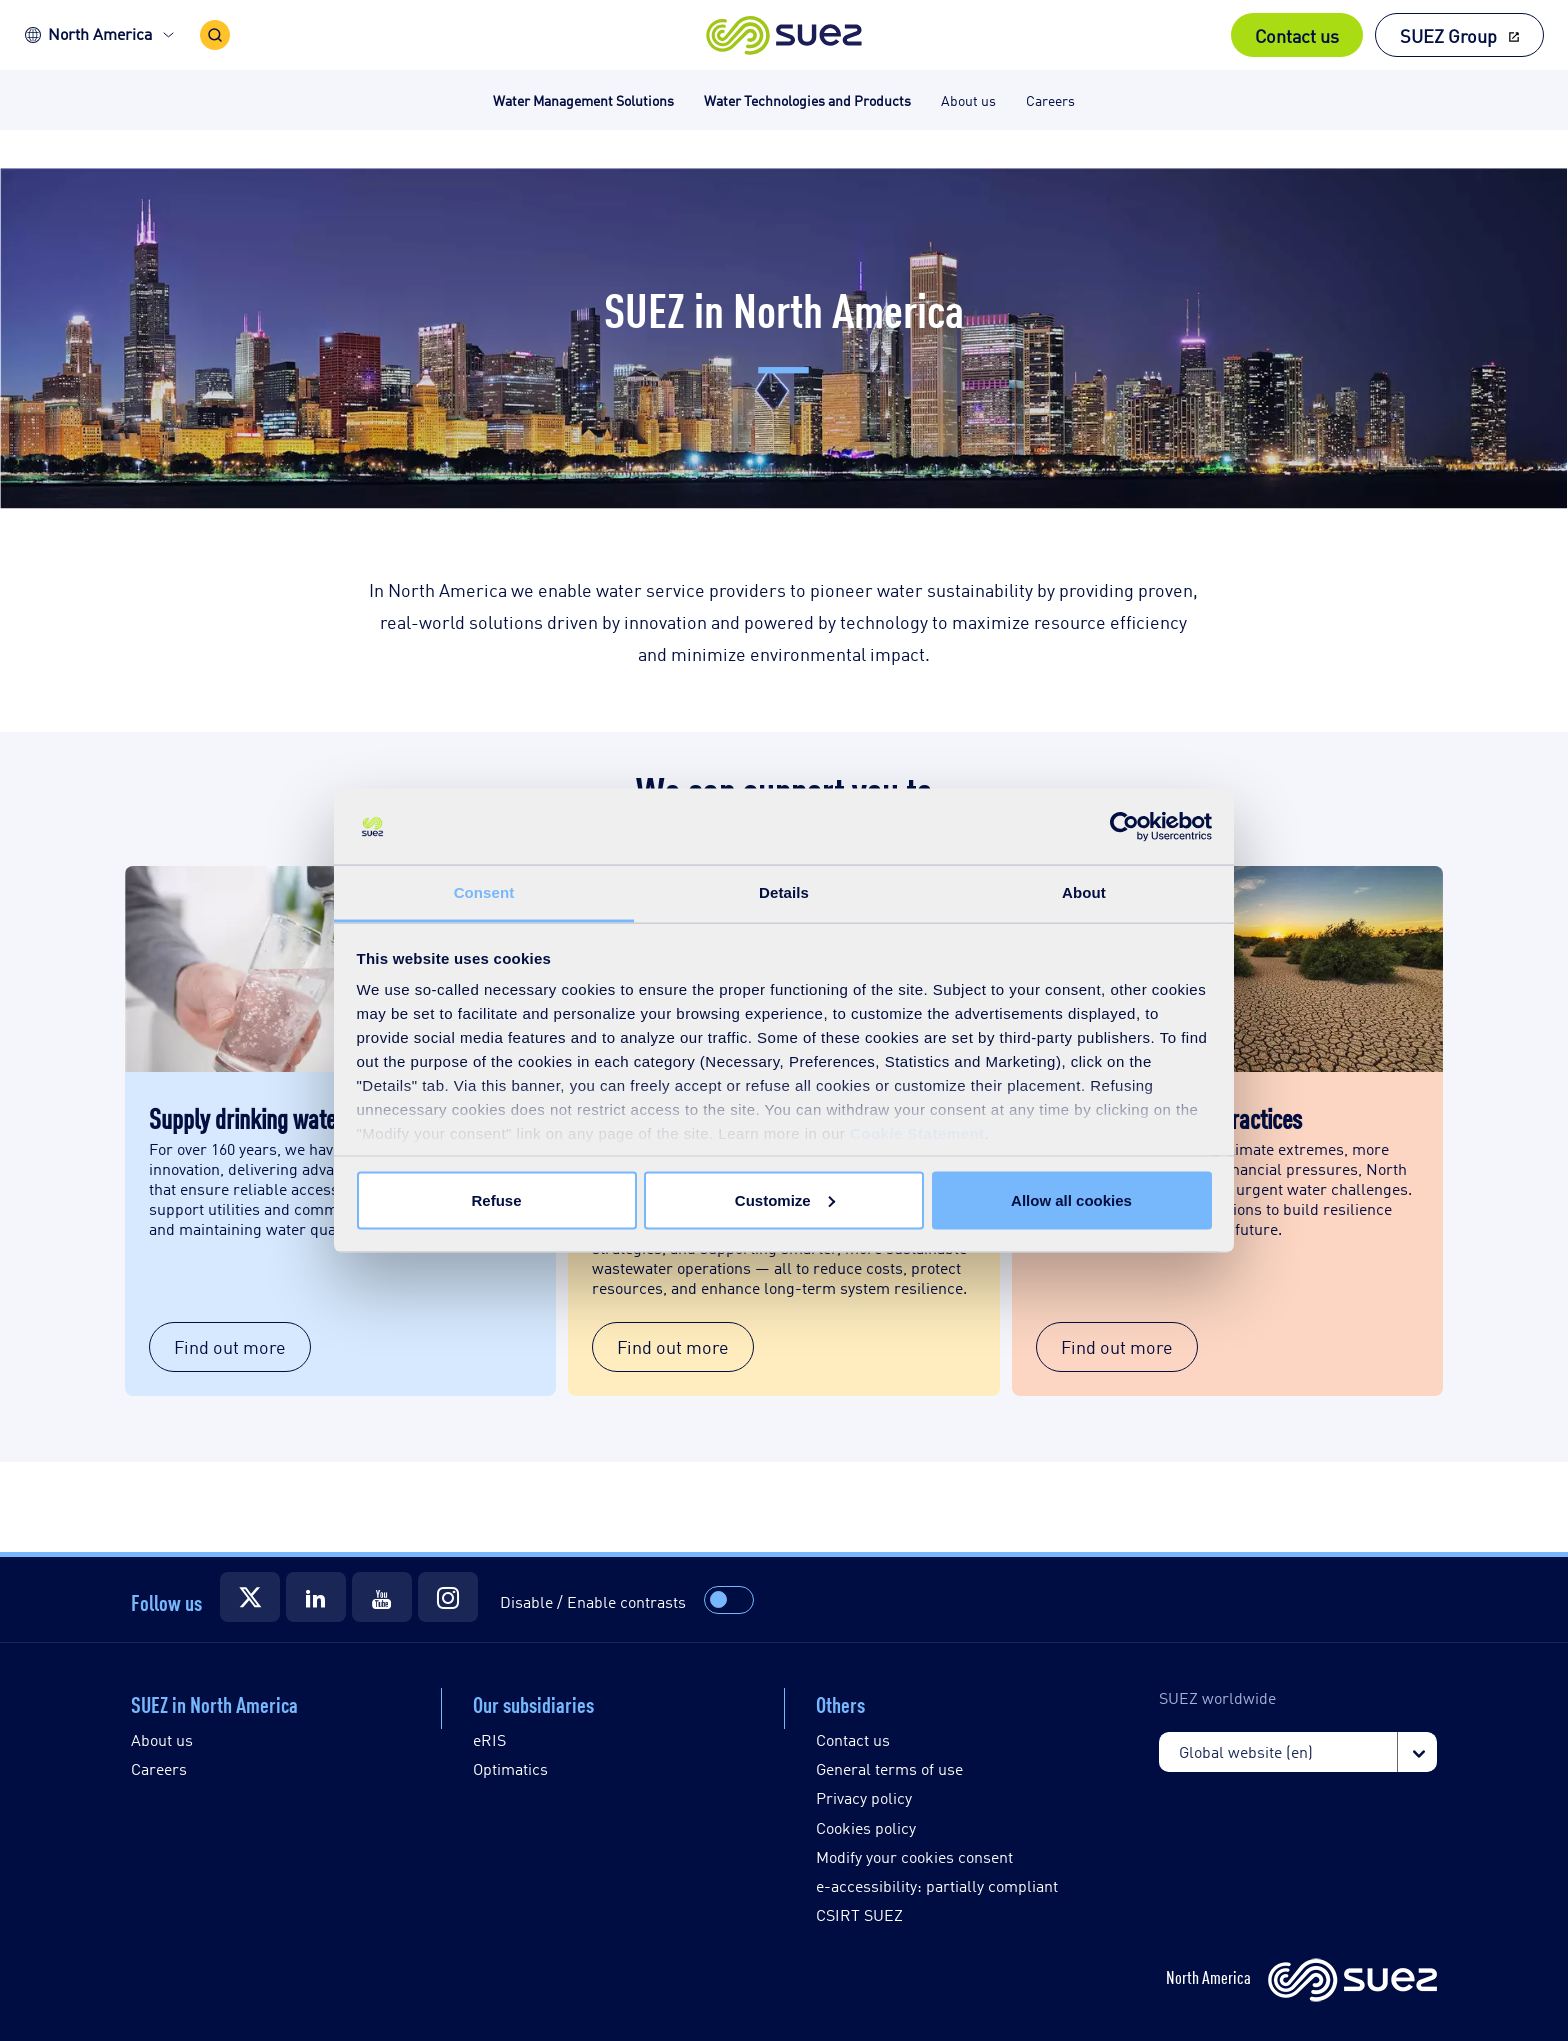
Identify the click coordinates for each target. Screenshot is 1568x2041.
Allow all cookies (1071, 1199)
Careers (159, 1768)
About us (162, 1739)
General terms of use (889, 1768)
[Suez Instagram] (448, 1597)
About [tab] (1084, 892)
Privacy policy (864, 1797)
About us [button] (968, 99)
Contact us (1297, 35)
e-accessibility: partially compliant (937, 1885)
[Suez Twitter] (250, 1597)
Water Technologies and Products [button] (807, 99)
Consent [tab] (484, 892)
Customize (785, 1199)
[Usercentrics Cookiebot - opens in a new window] (1124, 827)
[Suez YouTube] (382, 1597)
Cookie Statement (917, 1133)
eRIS (489, 1739)
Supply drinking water (246, 1117)
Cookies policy (866, 1827)
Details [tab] (784, 892)
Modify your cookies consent (914, 1856)
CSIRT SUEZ (859, 1914)
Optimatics (510, 1768)
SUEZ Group (1448, 35)
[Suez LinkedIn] (316, 1597)
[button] (784, 35)
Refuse (496, 1199)
